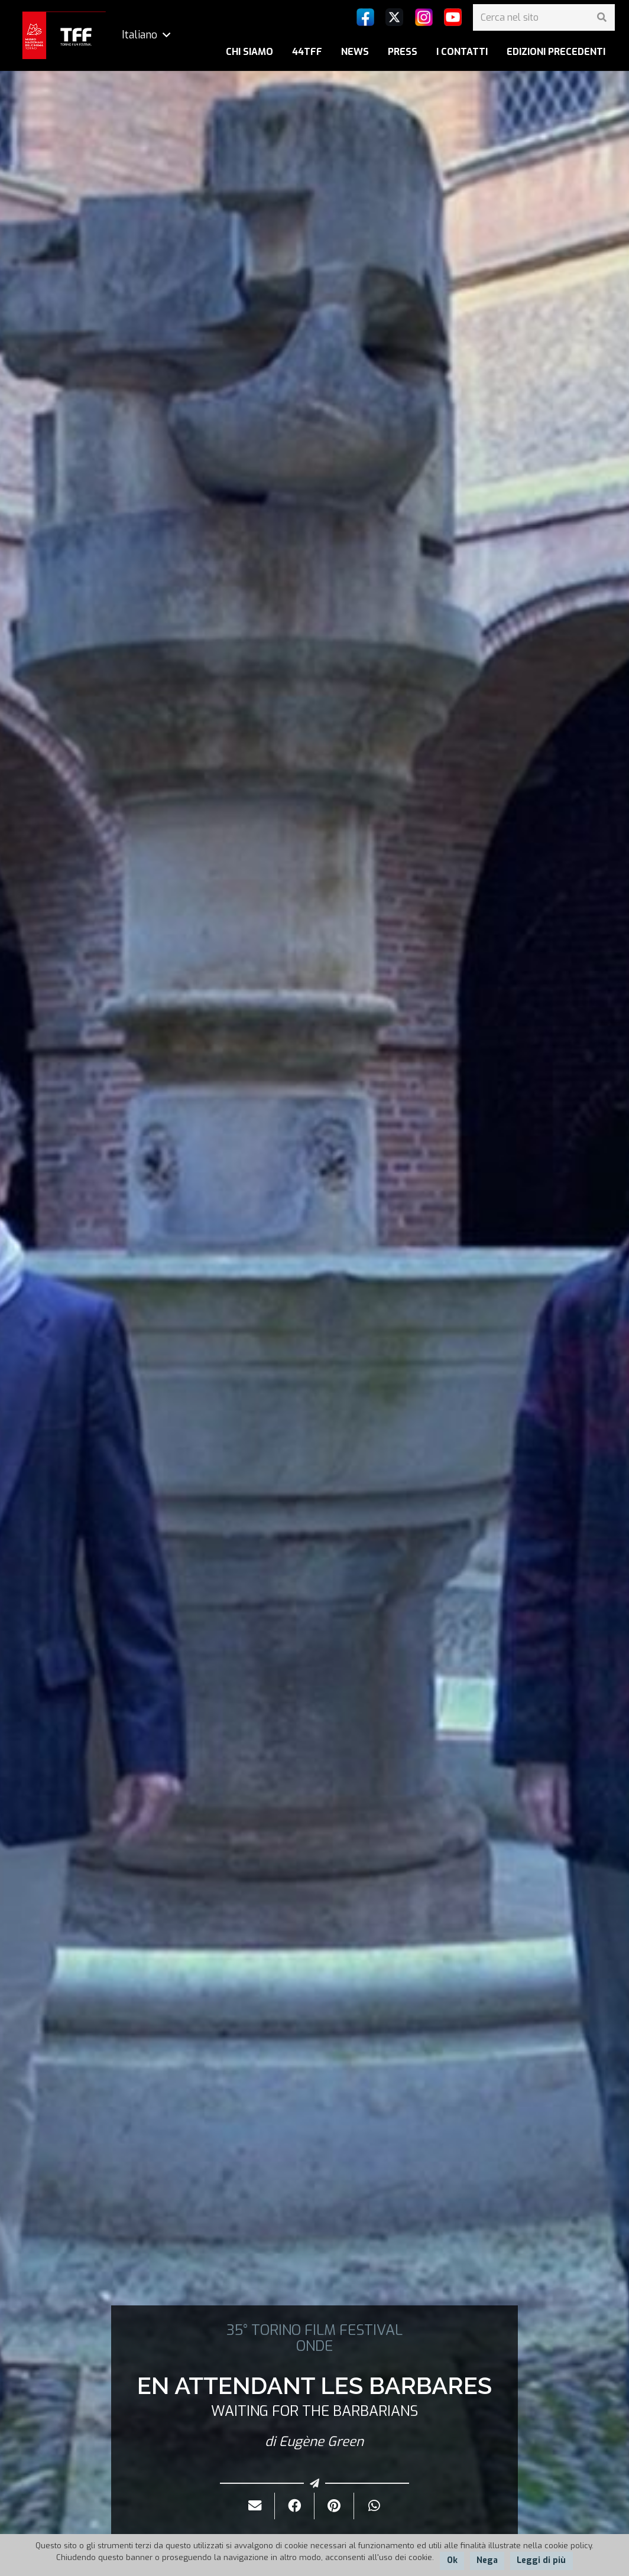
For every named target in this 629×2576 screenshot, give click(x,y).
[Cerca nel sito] (544, 17)
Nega (487, 2560)
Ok (452, 2560)
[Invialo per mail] (255, 2506)
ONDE (314, 2346)
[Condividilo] (294, 2506)
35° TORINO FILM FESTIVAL (314, 2330)
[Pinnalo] (334, 2506)
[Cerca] (601, 17)
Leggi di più (541, 2560)
